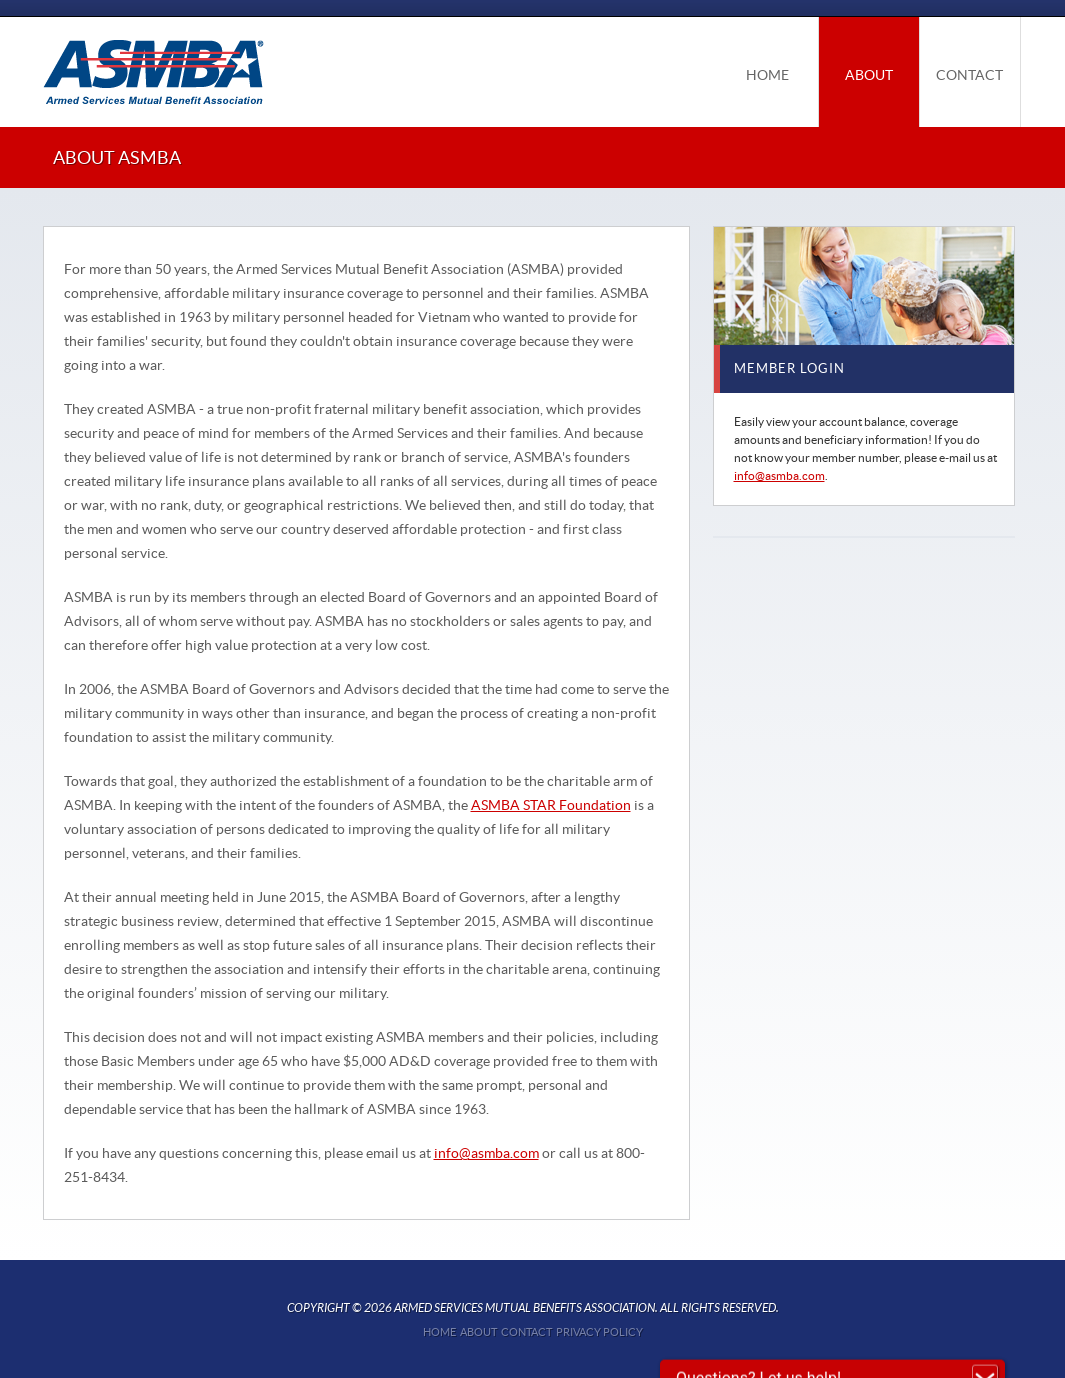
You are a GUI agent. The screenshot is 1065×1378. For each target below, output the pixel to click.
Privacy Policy (599, 1332)
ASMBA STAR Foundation (551, 805)
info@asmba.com (486, 1153)
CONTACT (969, 75)
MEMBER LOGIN (789, 368)
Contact (526, 1332)
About (478, 1332)
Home (439, 1332)
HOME (767, 75)
